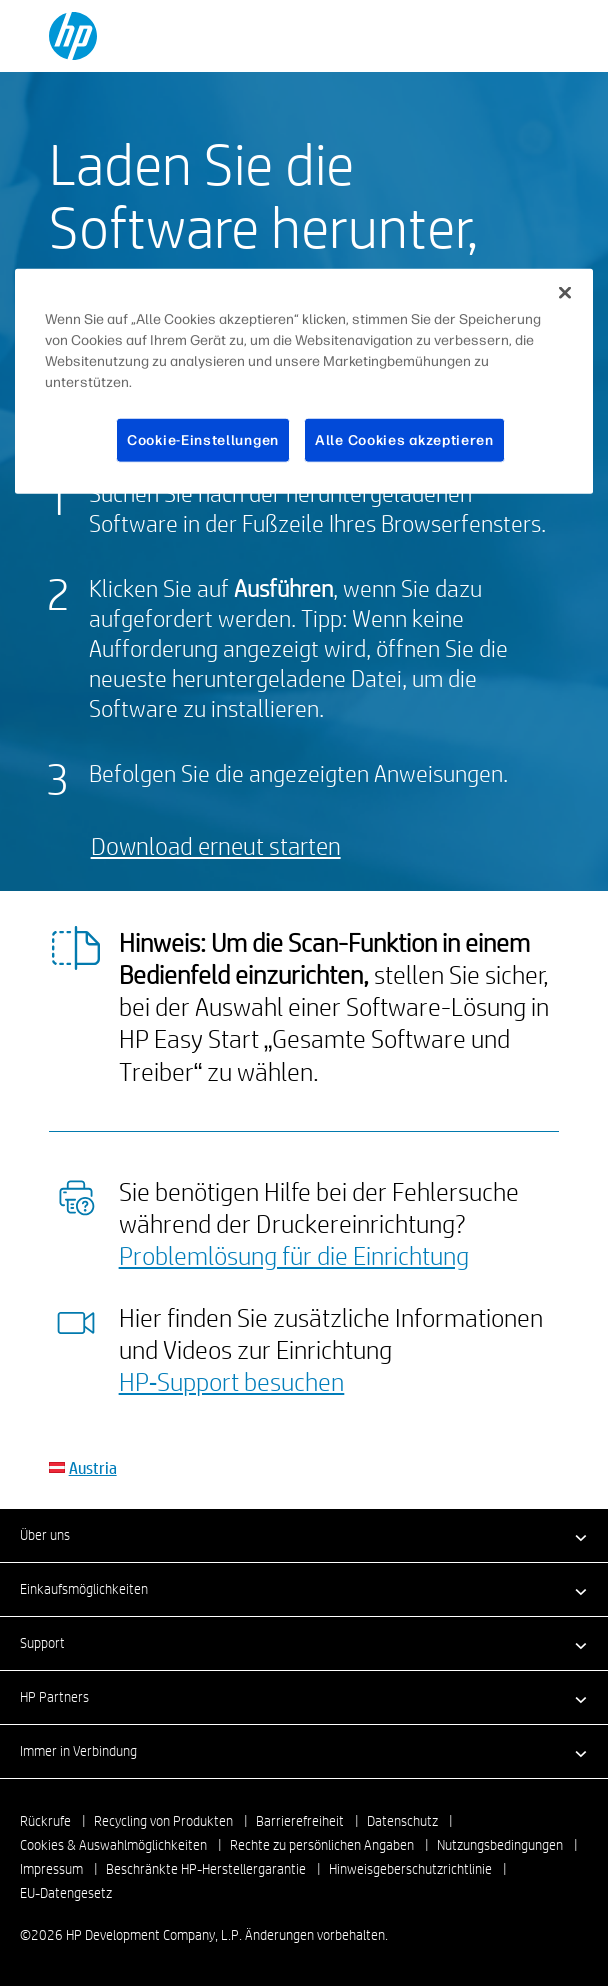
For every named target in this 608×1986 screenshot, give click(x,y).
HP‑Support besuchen (232, 1381)
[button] (304, 1535)
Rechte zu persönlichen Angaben (322, 1845)
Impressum (51, 1869)
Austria (93, 1467)
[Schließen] (565, 293)
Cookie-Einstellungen (203, 440)
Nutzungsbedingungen (500, 1845)
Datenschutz (402, 1821)
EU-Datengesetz (66, 1893)
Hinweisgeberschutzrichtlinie (410, 1869)
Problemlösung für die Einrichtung (294, 1255)
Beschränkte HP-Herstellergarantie (206, 1869)
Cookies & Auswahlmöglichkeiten (113, 1845)
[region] (304, 382)
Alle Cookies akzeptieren (404, 440)
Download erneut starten (216, 845)
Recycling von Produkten (163, 1821)
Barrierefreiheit (300, 1821)
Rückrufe (45, 1821)
